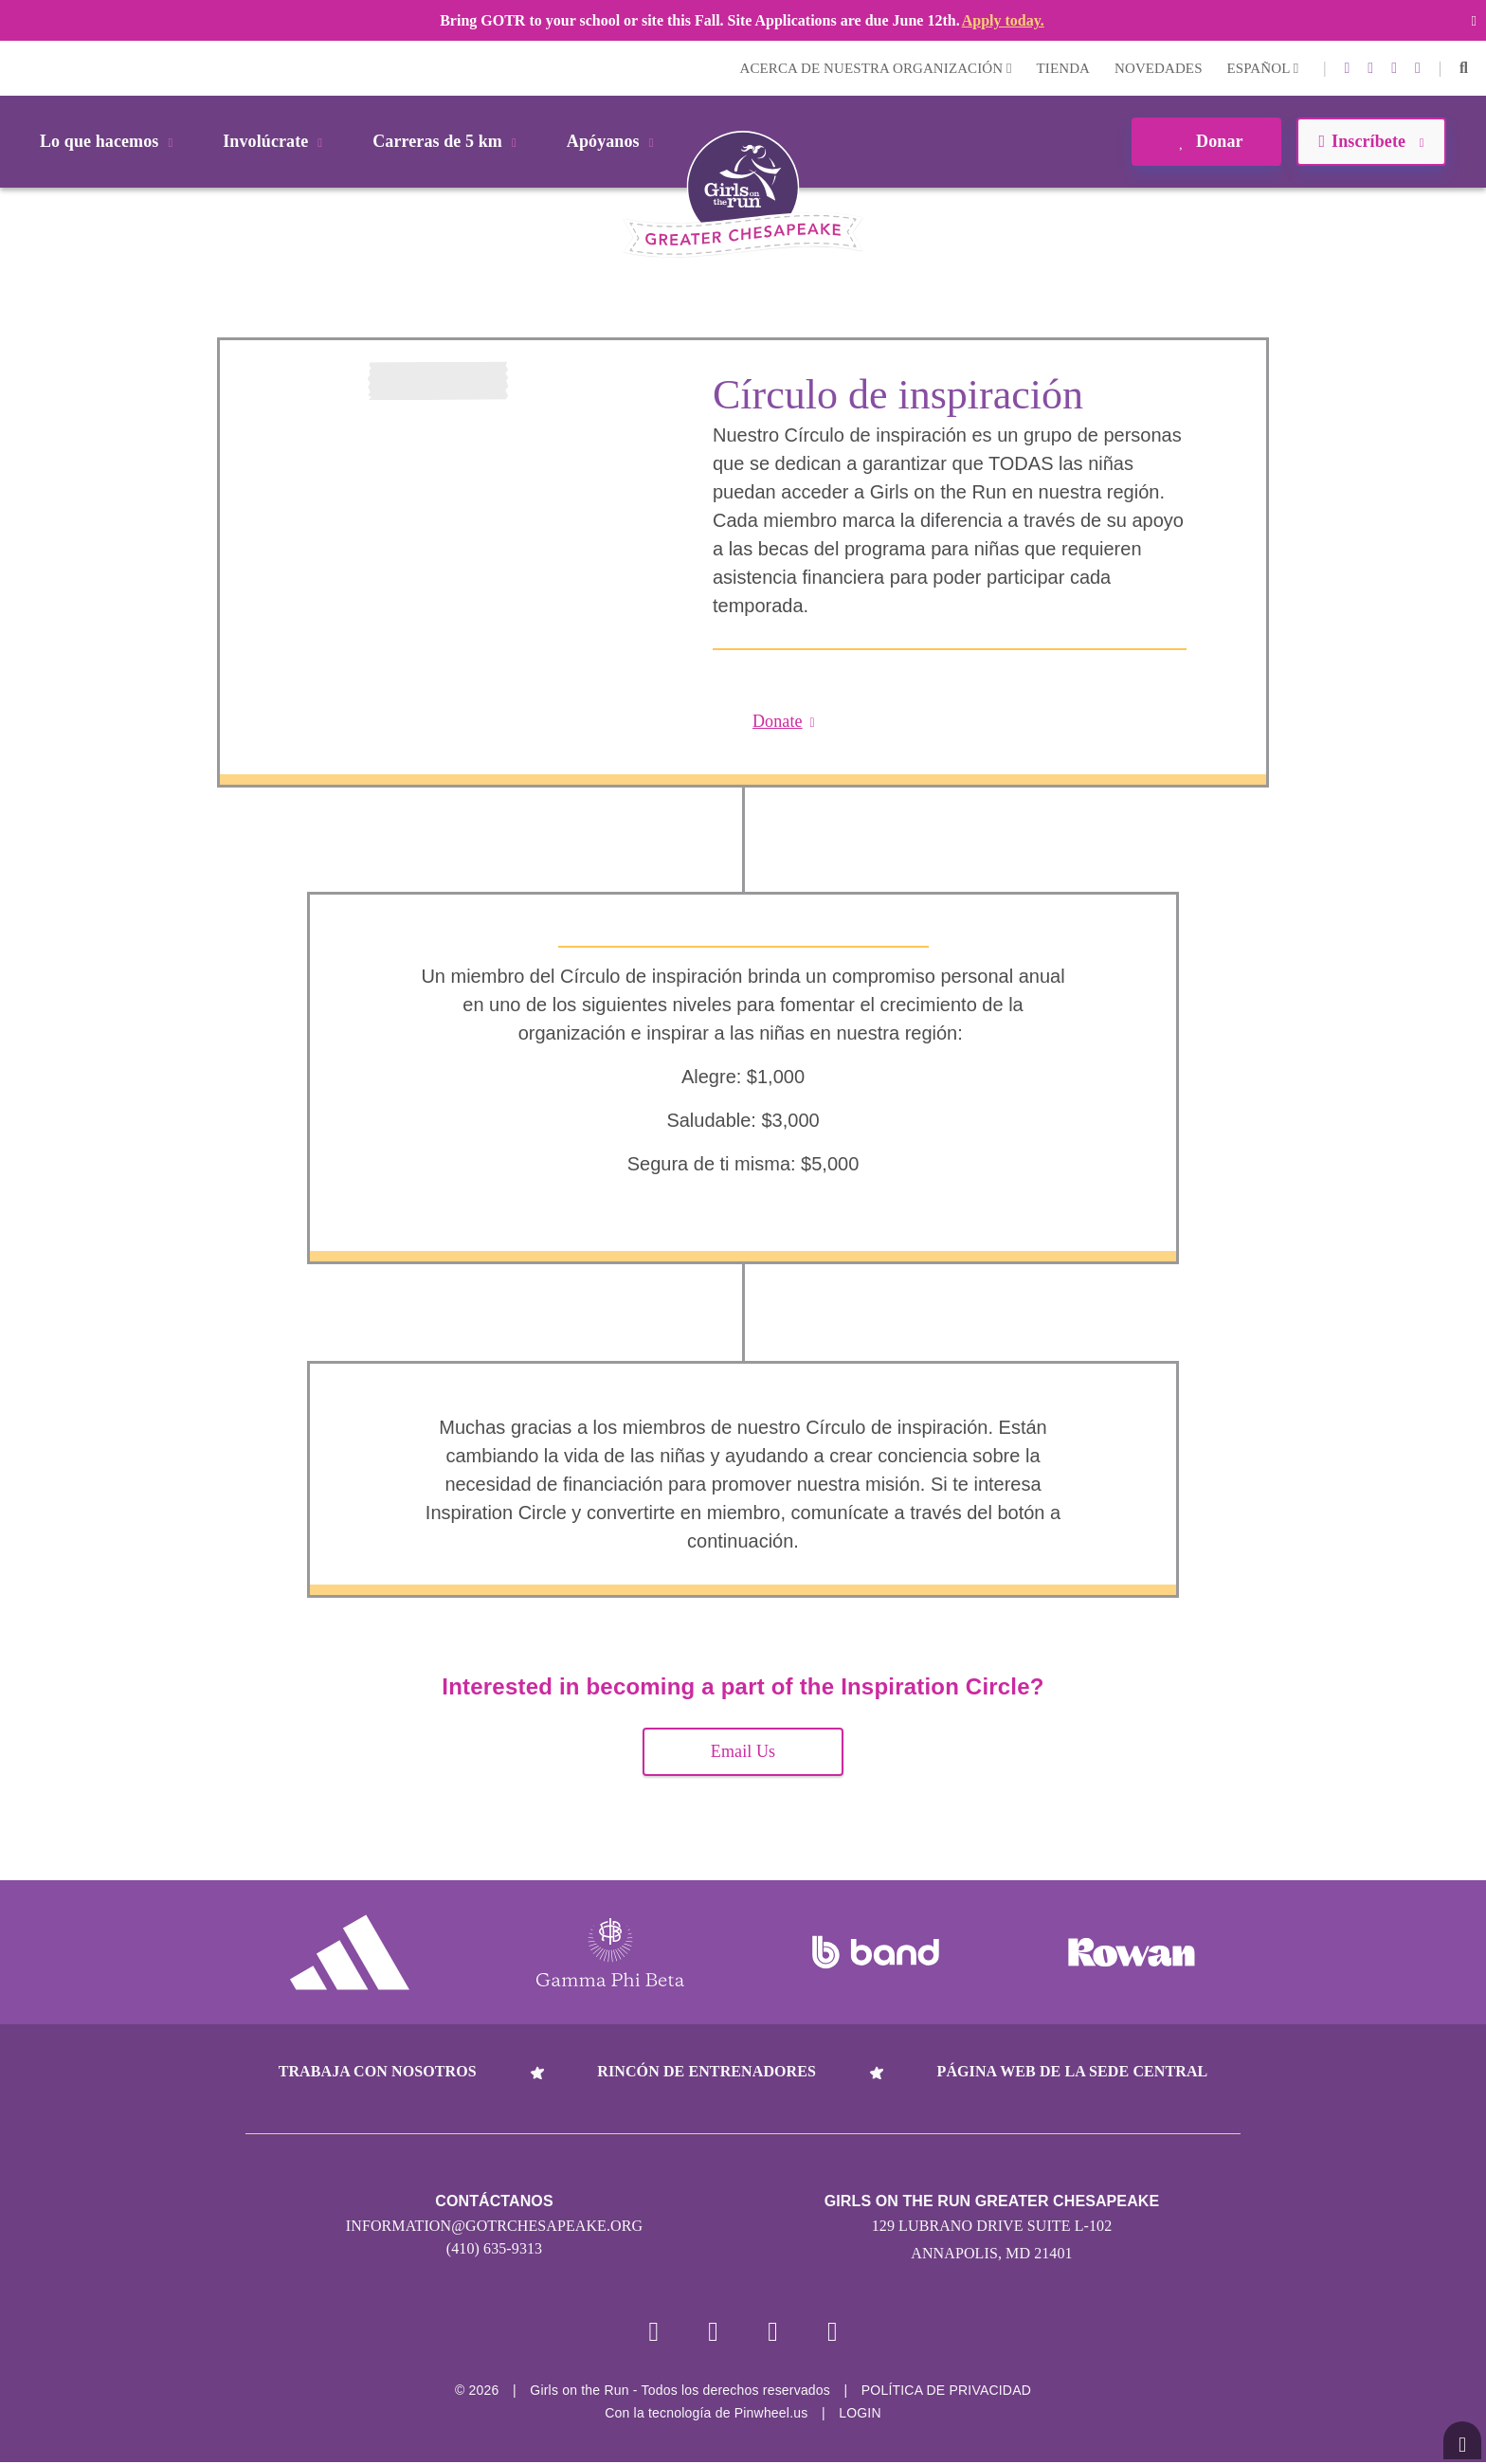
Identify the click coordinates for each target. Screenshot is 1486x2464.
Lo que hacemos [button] (109, 141)
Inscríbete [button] (1370, 141)
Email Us (743, 1751)
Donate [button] (783, 721)
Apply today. (1003, 20)
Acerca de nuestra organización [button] (876, 68)
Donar (1205, 141)
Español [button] (1263, 68)
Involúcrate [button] (276, 141)
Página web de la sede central (1072, 2071)
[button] (1463, 68)
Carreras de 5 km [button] (447, 141)
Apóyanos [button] (614, 141)
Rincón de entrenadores (706, 2071)
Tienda (1063, 68)
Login (18, 68)
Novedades (1158, 68)
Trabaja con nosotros (378, 2071)
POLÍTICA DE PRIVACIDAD (946, 2392)
